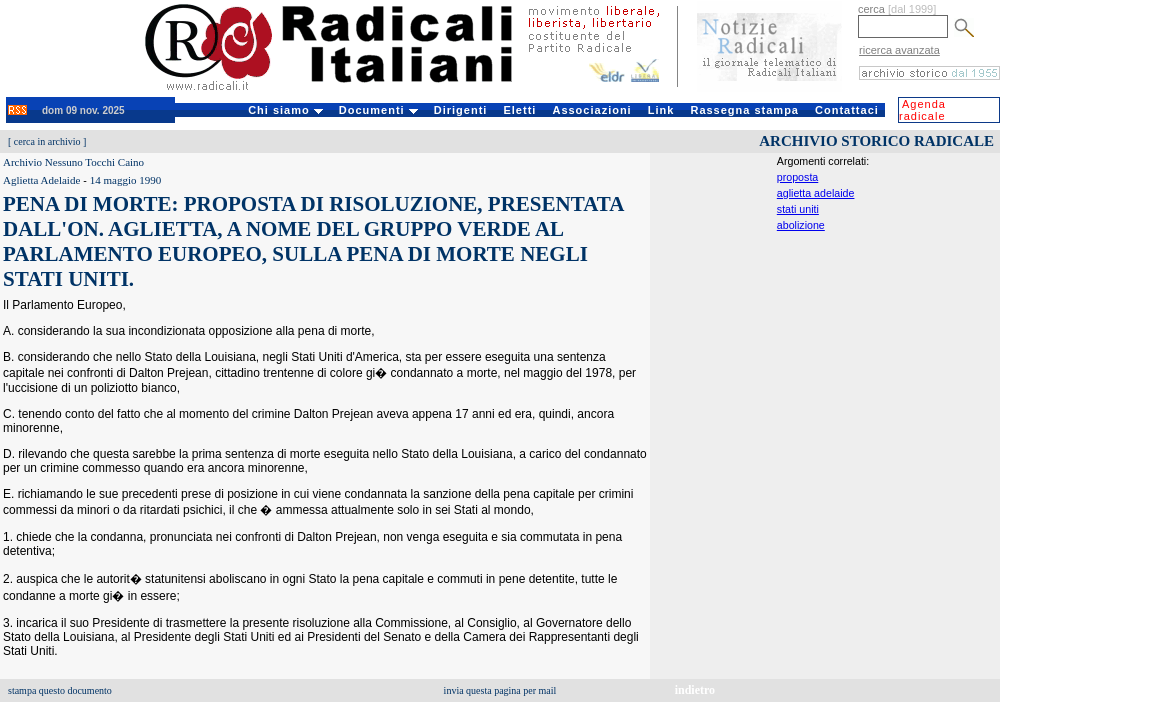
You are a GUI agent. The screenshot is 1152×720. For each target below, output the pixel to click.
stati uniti (798, 209)
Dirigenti (461, 110)
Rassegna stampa (744, 110)
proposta (797, 177)
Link (661, 110)
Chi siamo (285, 110)
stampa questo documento (60, 690)
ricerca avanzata (899, 50)
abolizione (801, 225)
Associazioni (591, 110)
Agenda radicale (922, 110)
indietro (695, 690)
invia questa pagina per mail (500, 690)
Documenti (378, 110)
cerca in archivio (47, 141)
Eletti (519, 110)
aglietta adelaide (816, 193)
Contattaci (847, 110)
